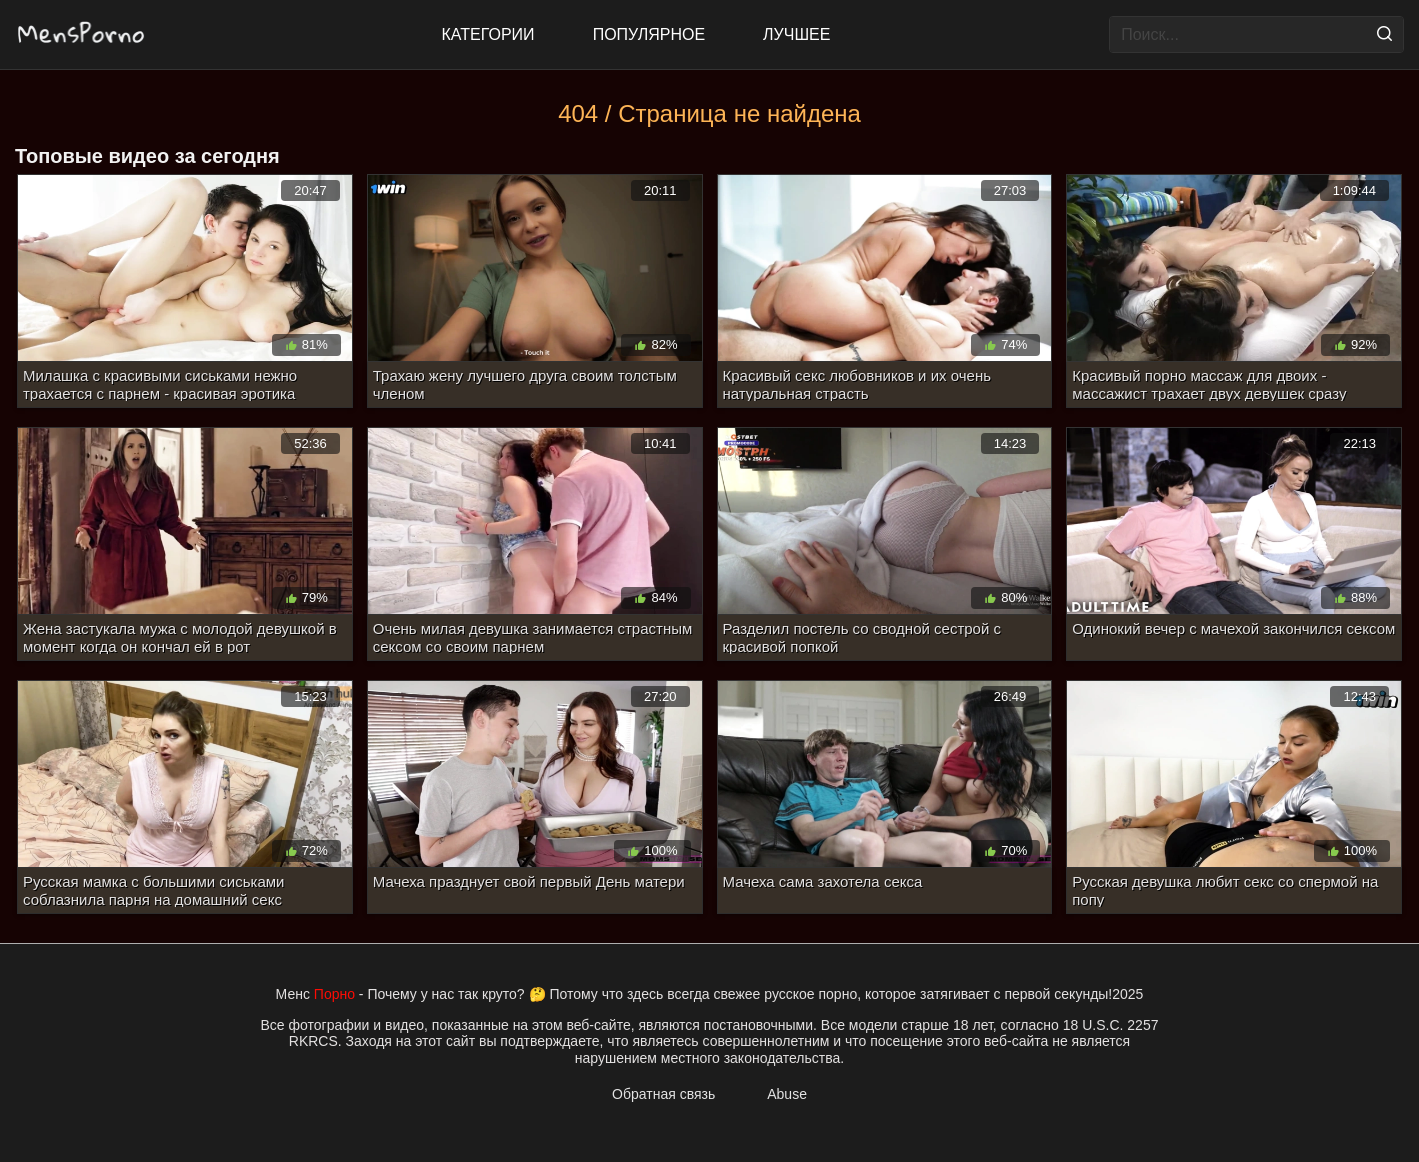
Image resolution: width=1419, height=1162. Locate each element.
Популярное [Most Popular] (649, 34)
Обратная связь (663, 1094)
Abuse (787, 1094)
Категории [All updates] (488, 34)
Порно (334, 994)
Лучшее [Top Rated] (796, 34)
